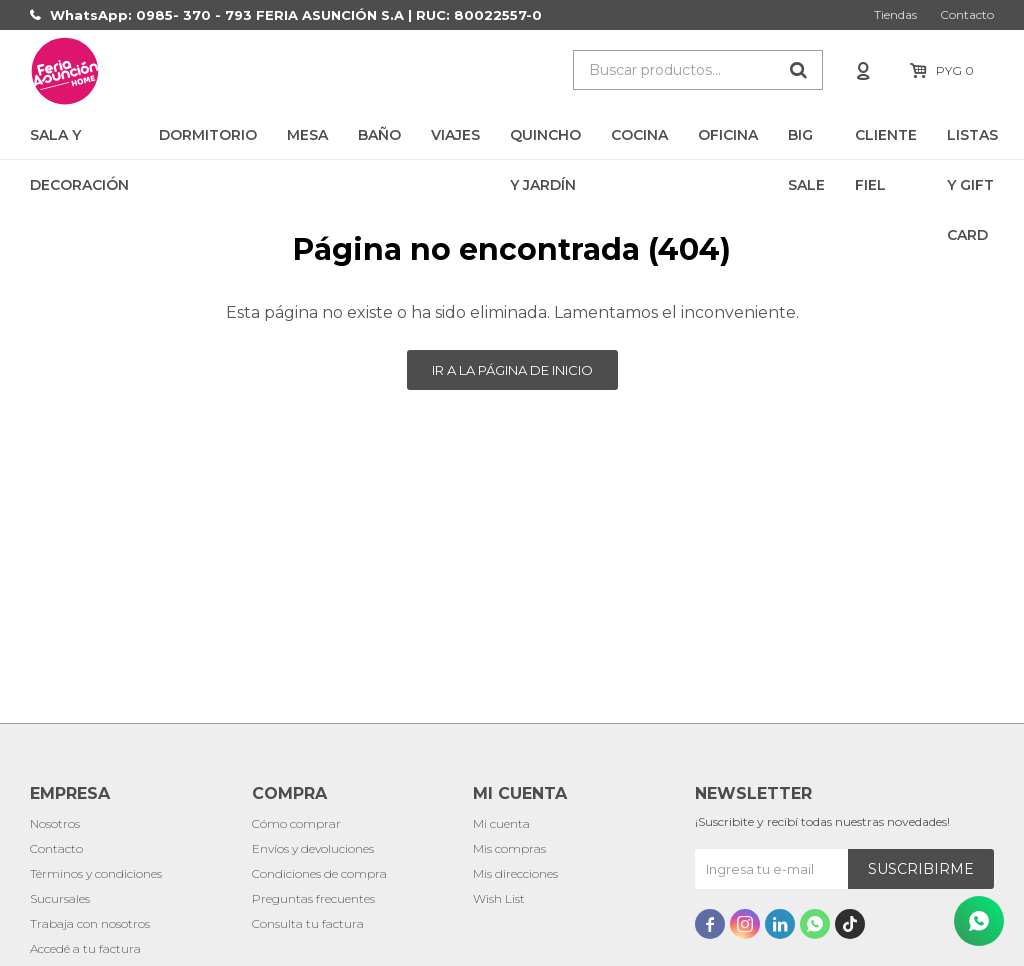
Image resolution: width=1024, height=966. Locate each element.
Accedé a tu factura (85, 948)
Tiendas (895, 14)
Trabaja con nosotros (90, 923)
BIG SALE (806, 143)
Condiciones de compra (319, 873)
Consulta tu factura (308, 923)
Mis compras (509, 848)
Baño (379, 135)
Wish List (499, 898)
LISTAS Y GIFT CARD (972, 143)
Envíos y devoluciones (313, 848)
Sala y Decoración (79, 143)
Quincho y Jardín (545, 143)
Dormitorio (208, 135)
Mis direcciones (515, 873)
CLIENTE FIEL (886, 143)
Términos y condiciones (96, 873)
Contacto (967, 14)
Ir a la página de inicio (512, 370)
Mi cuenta (501, 823)
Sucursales (60, 898)
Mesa (307, 135)
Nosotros (55, 823)
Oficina (728, 135)
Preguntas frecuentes (313, 898)
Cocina (639, 135)
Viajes (455, 135)
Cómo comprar (296, 823)
